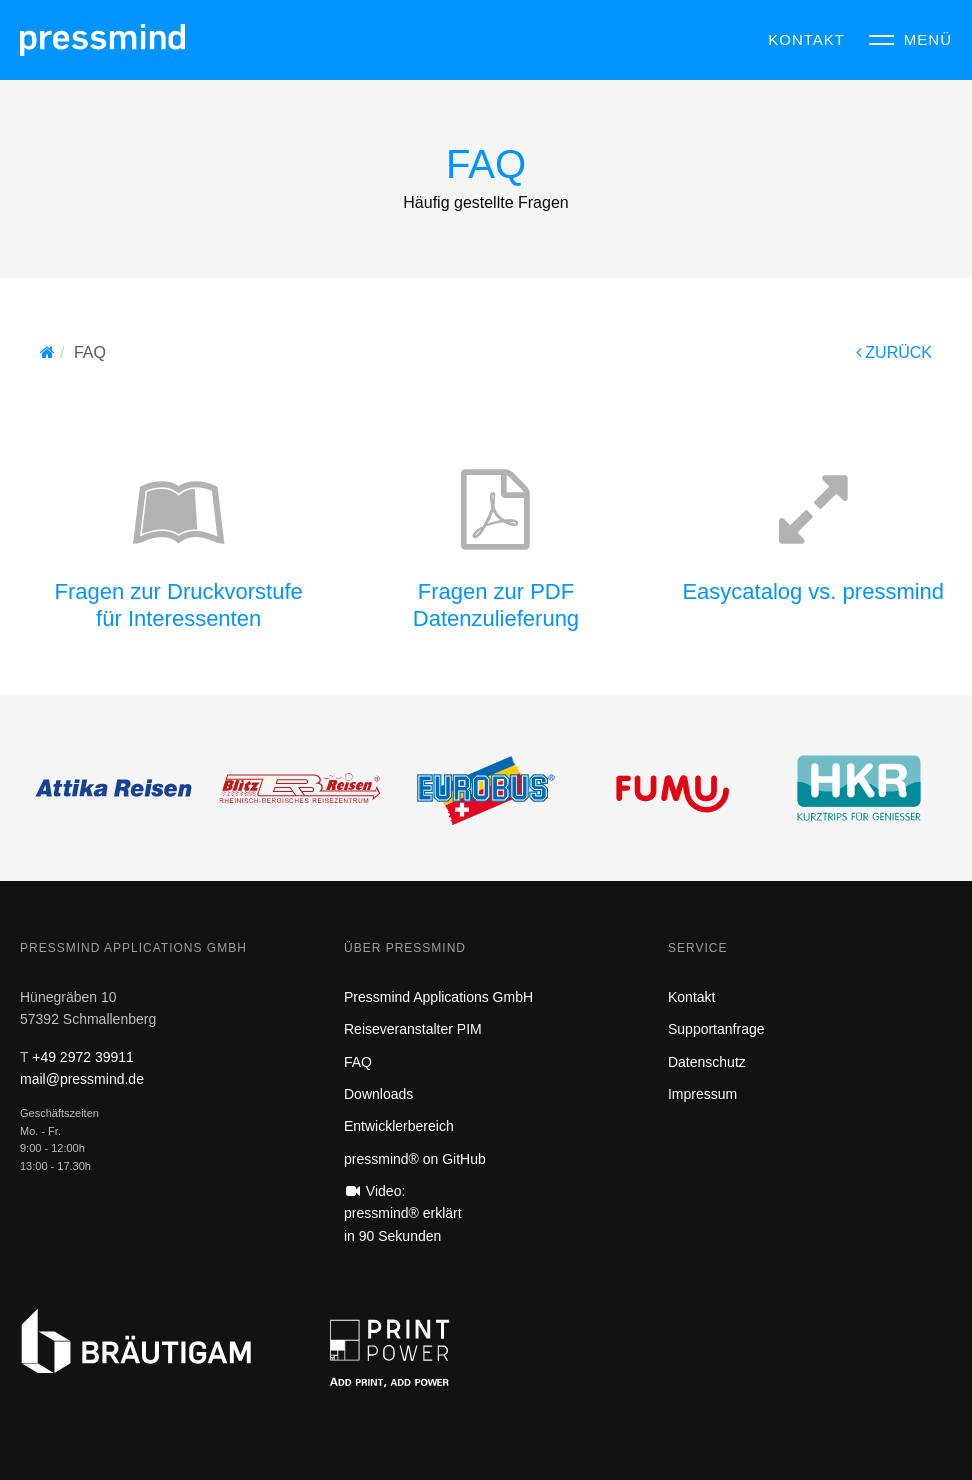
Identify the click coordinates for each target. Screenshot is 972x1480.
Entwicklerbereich (399, 1126)
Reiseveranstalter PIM (413, 1029)
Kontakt (691, 997)
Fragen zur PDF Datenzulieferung (496, 604)
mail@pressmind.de (82, 1079)
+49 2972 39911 (83, 1057)
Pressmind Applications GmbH (438, 997)
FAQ (358, 1062)
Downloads (378, 1094)
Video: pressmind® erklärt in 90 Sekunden (403, 1213)
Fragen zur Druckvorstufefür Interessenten (179, 604)
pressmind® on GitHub (415, 1159)
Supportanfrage (716, 1029)
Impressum (702, 1094)
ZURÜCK (894, 352)
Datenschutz (707, 1062)
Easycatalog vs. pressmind (813, 591)
